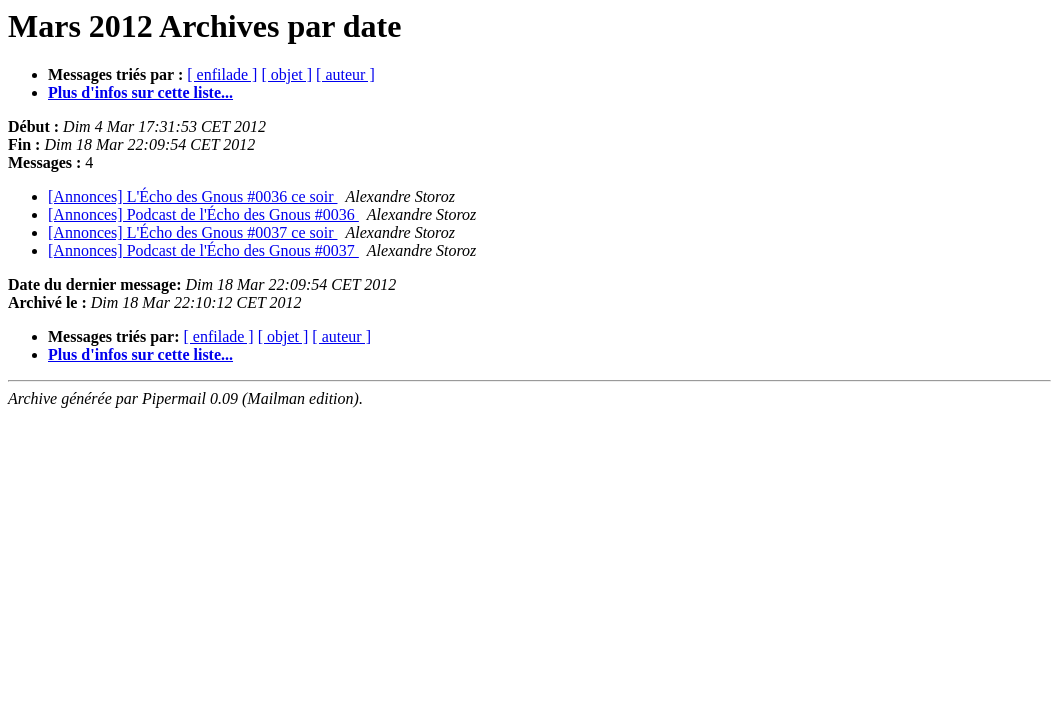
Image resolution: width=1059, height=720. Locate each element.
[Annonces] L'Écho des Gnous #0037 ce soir (192, 232)
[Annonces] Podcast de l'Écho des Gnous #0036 (203, 214)
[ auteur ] (345, 74)
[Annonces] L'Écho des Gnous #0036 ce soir (192, 196)
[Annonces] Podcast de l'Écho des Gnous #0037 (203, 250)
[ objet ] (286, 74)
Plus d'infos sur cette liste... (140, 92)
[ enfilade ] (222, 74)
